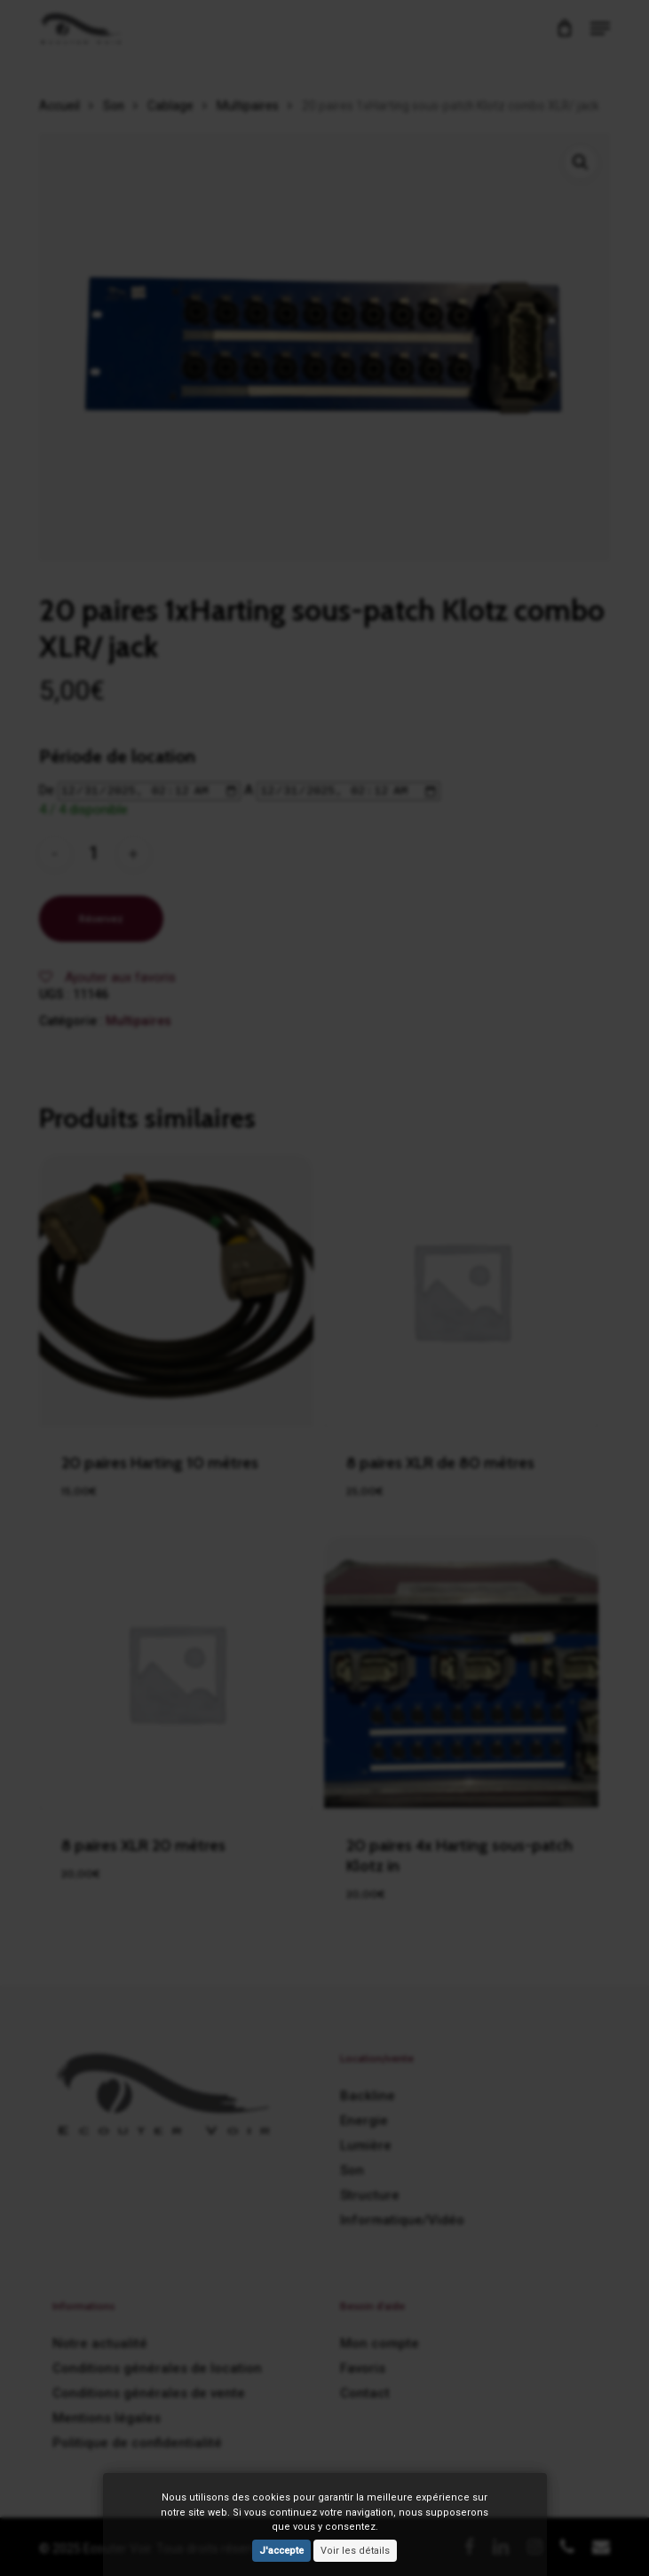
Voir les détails (355, 2550)
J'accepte (281, 2550)
